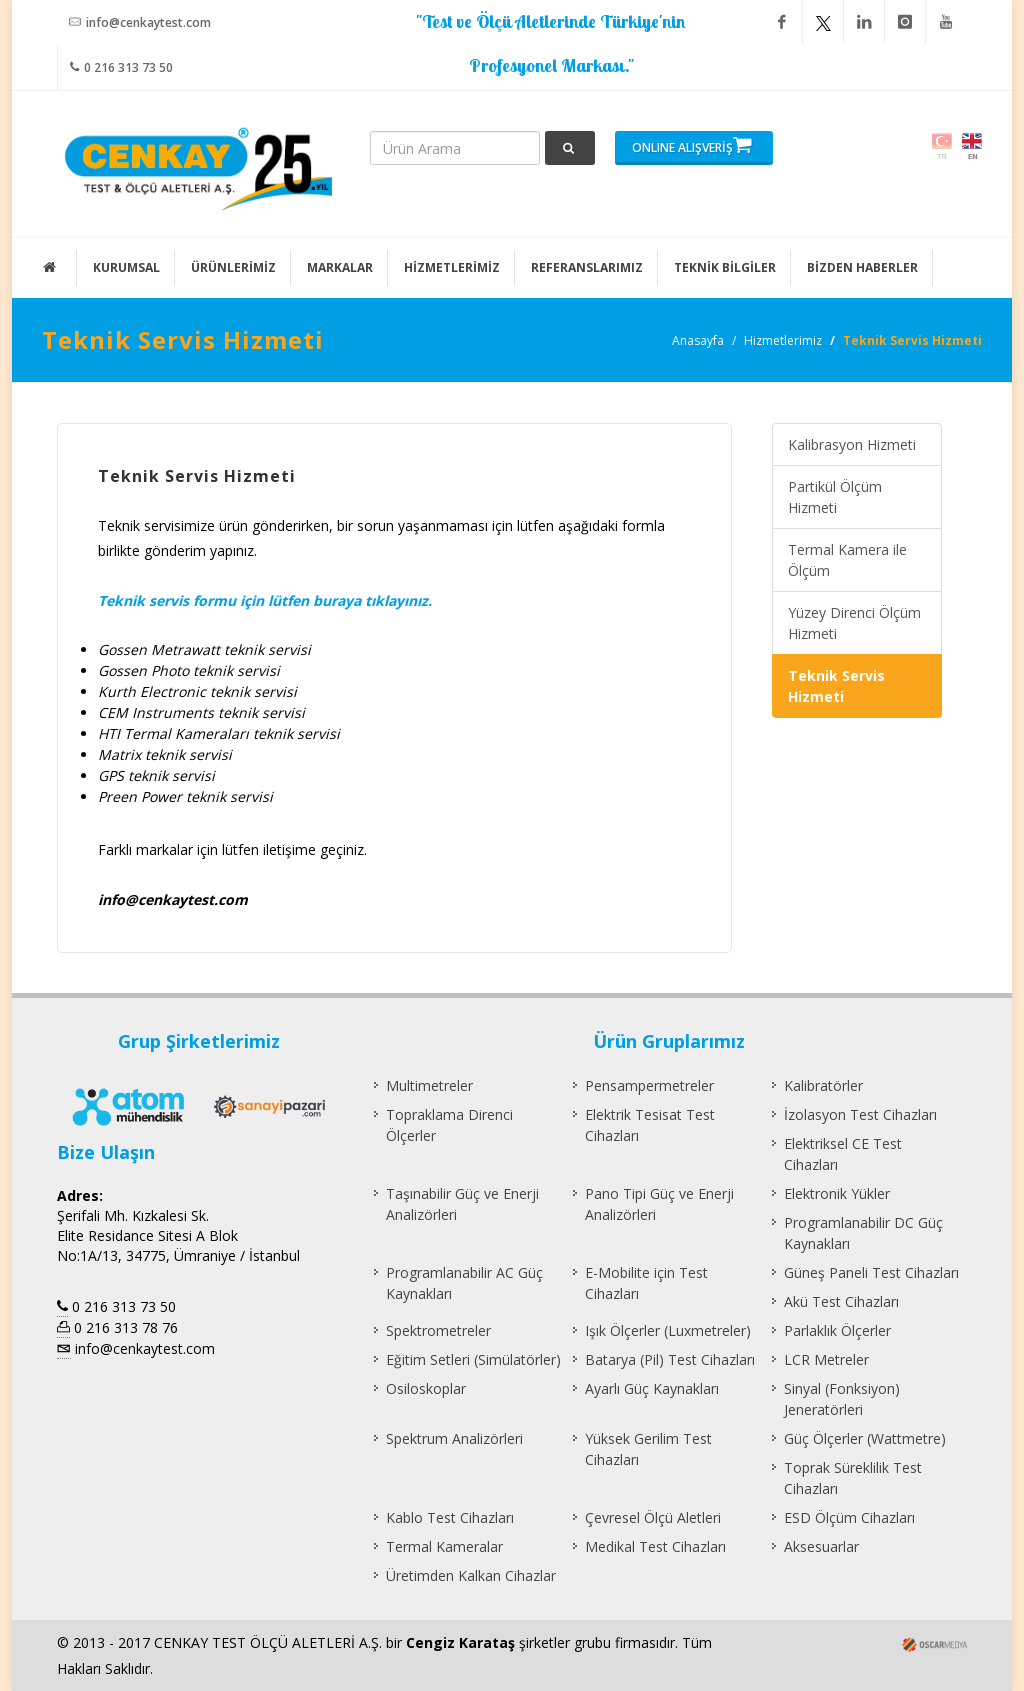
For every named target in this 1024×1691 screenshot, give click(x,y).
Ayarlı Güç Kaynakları (652, 1388)
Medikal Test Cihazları (655, 1546)
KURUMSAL (126, 267)
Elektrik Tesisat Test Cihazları (650, 1125)
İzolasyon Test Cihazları (860, 1114)
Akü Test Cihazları (841, 1301)
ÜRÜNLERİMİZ (233, 267)
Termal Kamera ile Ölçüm (847, 560)
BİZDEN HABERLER (862, 267)
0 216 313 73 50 (121, 67)
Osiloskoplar (426, 1388)
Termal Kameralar (444, 1546)
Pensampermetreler (649, 1085)
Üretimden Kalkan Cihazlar (471, 1575)
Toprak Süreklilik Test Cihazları (853, 1478)
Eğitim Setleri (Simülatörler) (473, 1359)
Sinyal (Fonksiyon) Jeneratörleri (842, 1399)
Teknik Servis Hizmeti (836, 686)
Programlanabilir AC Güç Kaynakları (464, 1283)
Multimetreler (429, 1085)
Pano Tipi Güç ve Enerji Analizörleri (659, 1204)
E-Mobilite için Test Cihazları (646, 1283)
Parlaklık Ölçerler (837, 1330)
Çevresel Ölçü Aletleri (653, 1517)
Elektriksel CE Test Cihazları (843, 1154)
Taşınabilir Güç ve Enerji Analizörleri (462, 1204)
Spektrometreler (438, 1330)
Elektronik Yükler (837, 1193)
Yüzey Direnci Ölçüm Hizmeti (854, 623)
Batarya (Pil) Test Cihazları (670, 1359)
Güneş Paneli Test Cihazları (871, 1272)
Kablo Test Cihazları (450, 1517)
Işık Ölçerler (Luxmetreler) (668, 1330)
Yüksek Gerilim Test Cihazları (648, 1449)
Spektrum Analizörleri (454, 1438)
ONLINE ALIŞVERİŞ (692, 145)
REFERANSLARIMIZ (587, 267)
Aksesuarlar (821, 1546)
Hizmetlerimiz (783, 340)
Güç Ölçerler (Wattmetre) (865, 1438)
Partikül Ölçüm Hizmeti (835, 497)
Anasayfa (698, 340)
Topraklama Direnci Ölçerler (449, 1125)
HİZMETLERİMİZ (452, 267)
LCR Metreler (826, 1359)
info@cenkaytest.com (140, 22)
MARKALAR (340, 267)
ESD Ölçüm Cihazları (849, 1517)
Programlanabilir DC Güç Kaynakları (863, 1233)
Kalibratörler (823, 1085)
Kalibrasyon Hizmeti (852, 444)
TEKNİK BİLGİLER (725, 267)
